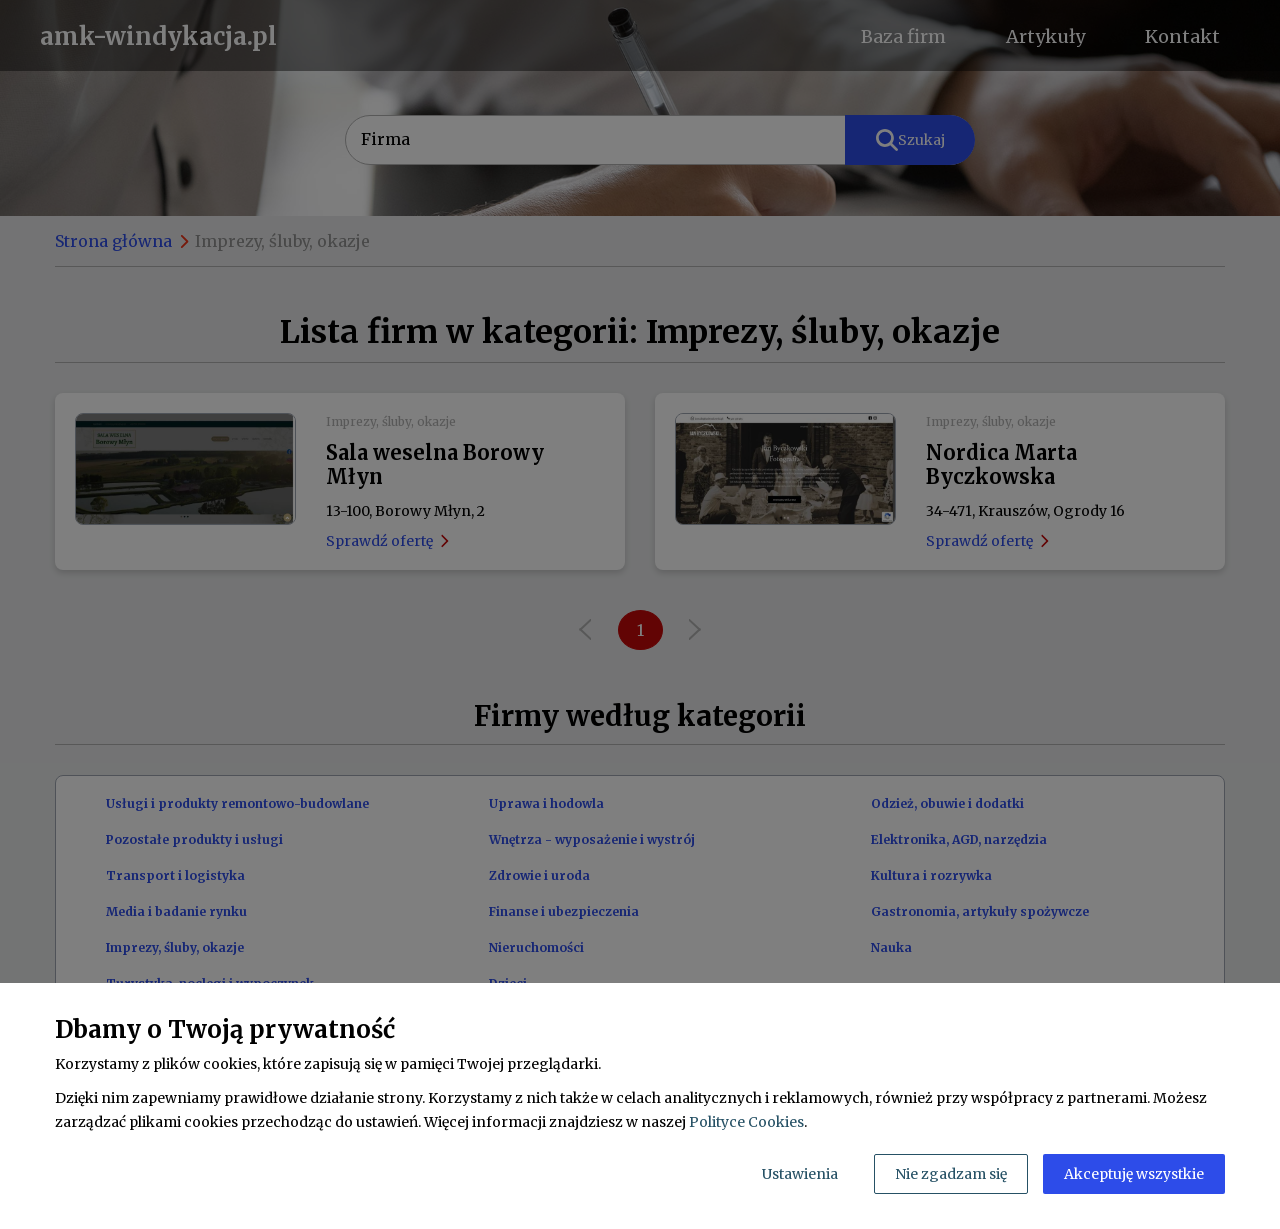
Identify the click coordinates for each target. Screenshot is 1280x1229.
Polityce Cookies (746, 1122)
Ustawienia (800, 1174)
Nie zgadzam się (951, 1174)
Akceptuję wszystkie (1134, 1174)
